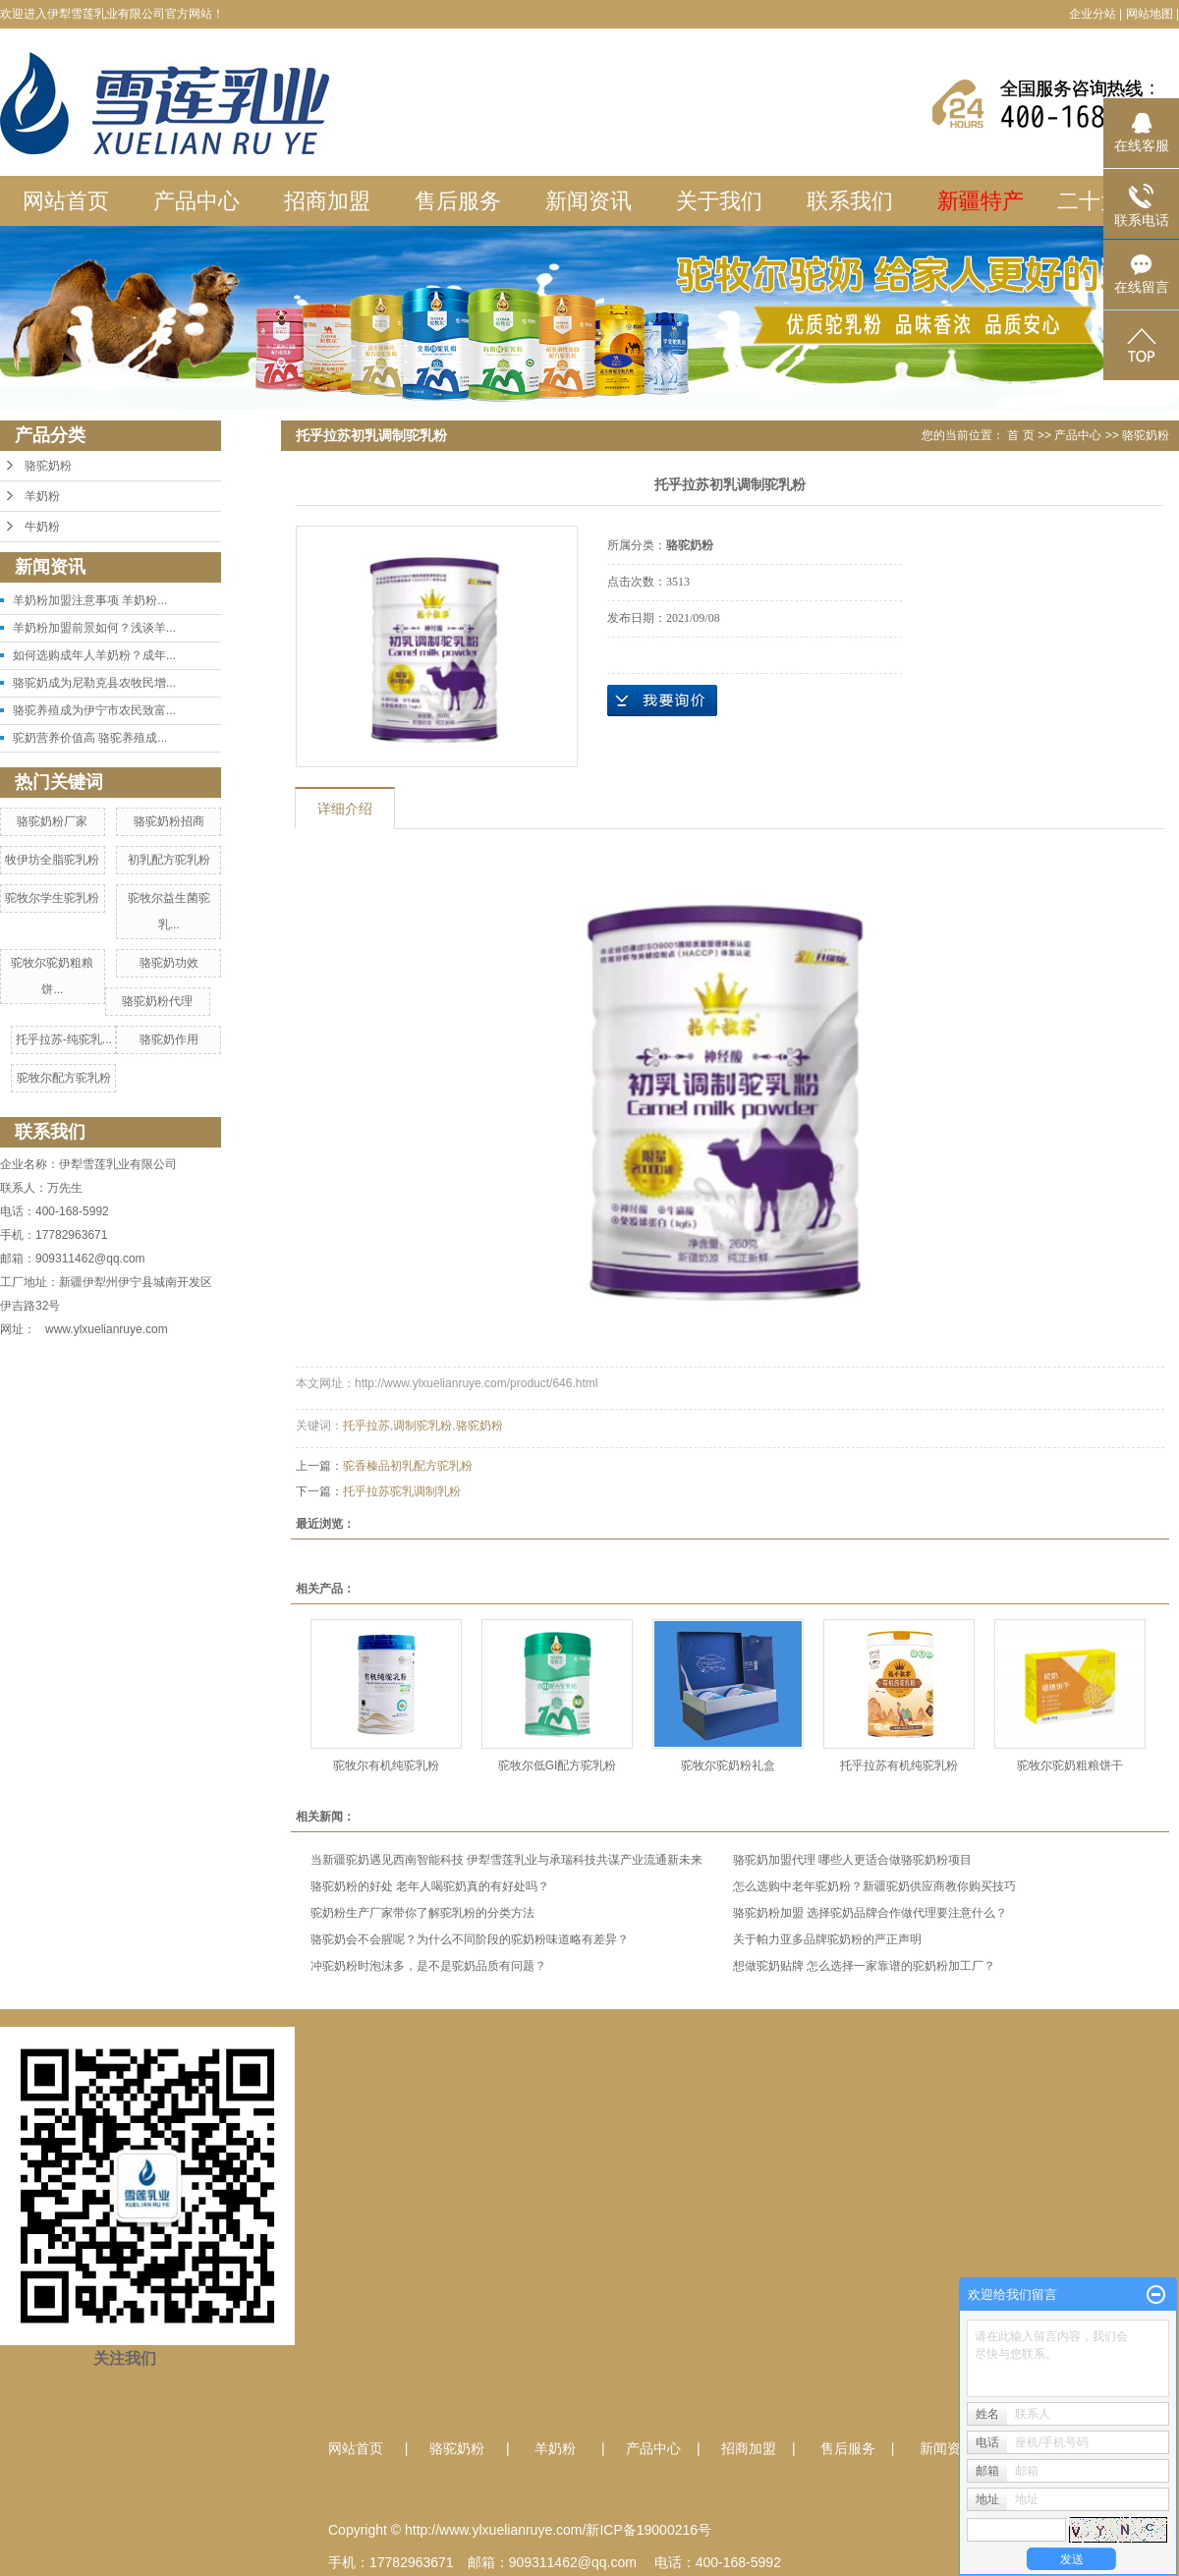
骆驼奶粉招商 (169, 821)
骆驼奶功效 (169, 963)
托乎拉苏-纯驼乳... (64, 1039)
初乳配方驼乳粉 (169, 860)
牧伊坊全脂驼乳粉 (52, 860)
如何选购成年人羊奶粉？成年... (94, 655)
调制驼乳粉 (422, 1425)
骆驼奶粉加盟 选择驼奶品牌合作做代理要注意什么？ (870, 1913)
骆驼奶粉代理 (157, 1001)
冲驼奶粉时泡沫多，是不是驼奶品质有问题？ (428, 1966)
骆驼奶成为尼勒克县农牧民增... (94, 683)
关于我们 (719, 201)
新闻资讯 (588, 201)
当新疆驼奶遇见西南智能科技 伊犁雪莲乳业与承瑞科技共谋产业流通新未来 (506, 1860)
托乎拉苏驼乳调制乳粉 (402, 1491)
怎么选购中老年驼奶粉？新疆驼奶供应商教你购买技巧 (874, 1886)
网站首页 (66, 201)
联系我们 (850, 201)
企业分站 (1092, 14)
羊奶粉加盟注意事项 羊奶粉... (90, 600)
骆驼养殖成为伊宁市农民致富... (94, 710)
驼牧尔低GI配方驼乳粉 (557, 1765)
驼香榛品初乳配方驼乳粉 (408, 1466)
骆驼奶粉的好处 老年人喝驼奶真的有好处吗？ (429, 1886)
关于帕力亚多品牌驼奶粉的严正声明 (827, 1939)
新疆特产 (980, 201)
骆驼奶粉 (48, 466)
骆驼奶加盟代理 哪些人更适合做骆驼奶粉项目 (852, 1860)
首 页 (1020, 435)
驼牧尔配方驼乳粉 (64, 1078)
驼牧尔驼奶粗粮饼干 (1070, 1765)
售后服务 (458, 201)
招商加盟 (327, 201)
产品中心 (196, 201)
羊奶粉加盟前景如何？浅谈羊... (94, 628)
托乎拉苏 (366, 1425)
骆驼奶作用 (169, 1039)
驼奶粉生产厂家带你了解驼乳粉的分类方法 (422, 1913)
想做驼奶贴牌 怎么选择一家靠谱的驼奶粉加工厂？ (864, 1966)
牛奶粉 (42, 526)
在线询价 (662, 700)
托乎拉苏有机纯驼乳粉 (899, 1765)
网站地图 (1149, 14)
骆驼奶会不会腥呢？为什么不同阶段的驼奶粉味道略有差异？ (469, 1939)
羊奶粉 (42, 496)
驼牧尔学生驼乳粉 (52, 898)
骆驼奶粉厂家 (52, 821)
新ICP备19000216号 (648, 2530)
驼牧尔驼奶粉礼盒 (728, 1765)
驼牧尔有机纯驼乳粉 (386, 1765)
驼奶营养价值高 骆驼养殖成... (90, 738)
